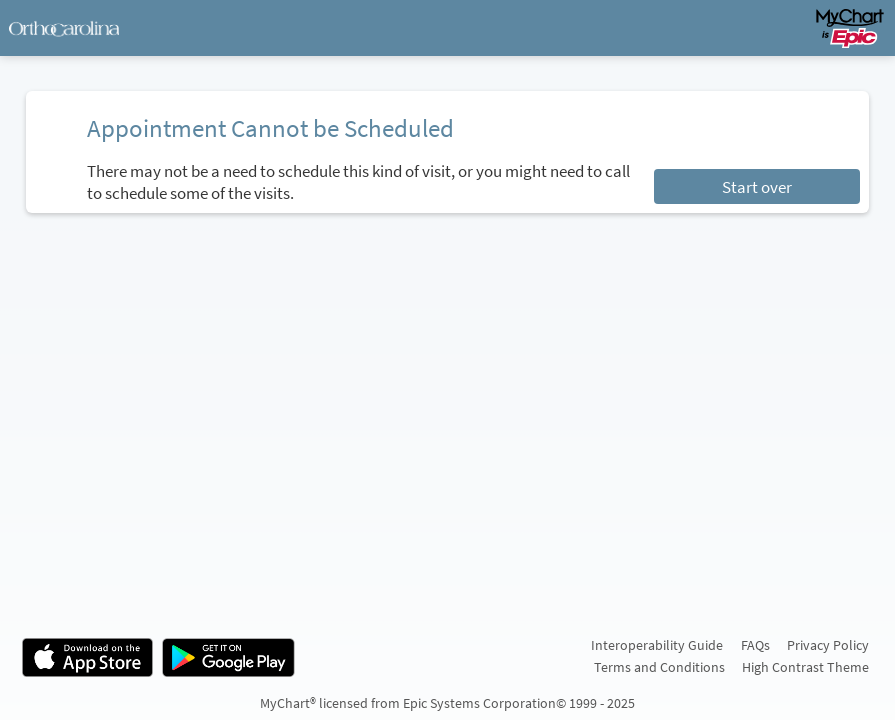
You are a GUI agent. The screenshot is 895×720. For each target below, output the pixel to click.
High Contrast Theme (805, 667)
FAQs (755, 645)
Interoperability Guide (657, 645)
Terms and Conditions (659, 667)
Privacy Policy (828, 645)
